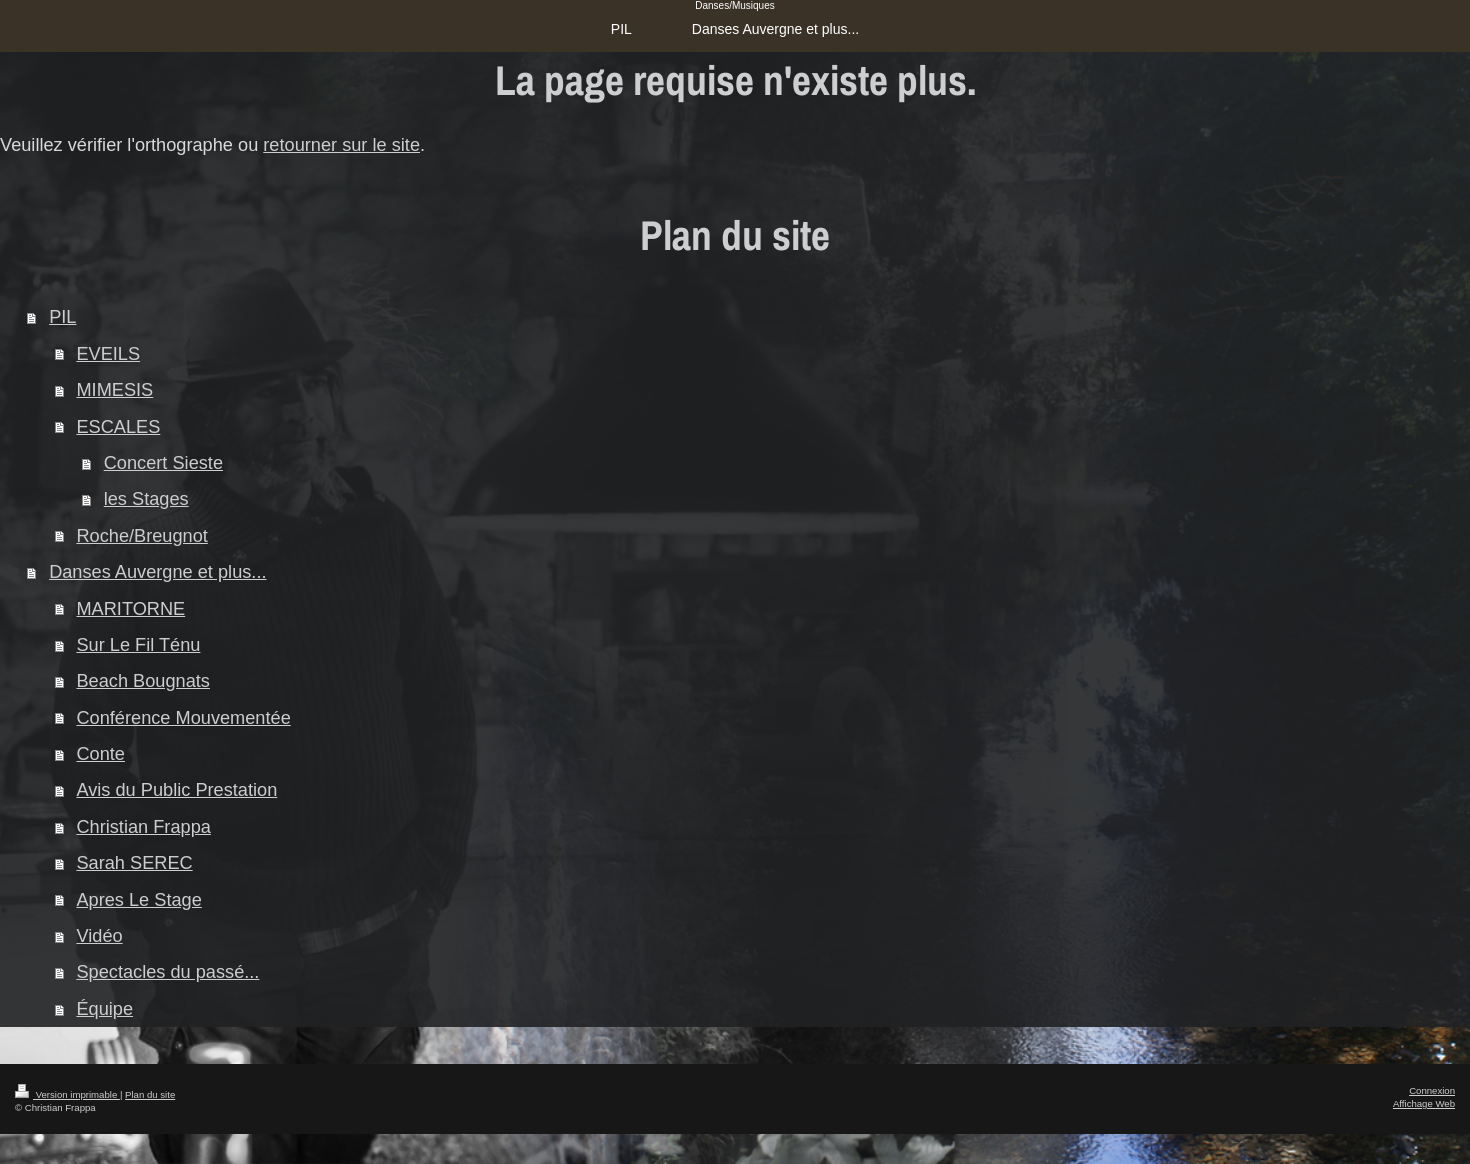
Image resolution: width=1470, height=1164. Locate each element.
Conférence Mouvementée (183, 718)
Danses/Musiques (734, 5)
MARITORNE (130, 609)
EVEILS (108, 354)
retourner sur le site (341, 145)
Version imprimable (67, 1094)
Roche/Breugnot (141, 536)
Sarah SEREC (134, 863)
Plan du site (150, 1094)
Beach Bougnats (142, 681)
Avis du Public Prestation (176, 790)
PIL (62, 317)
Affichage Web (1424, 1103)
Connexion (1432, 1090)
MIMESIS (114, 390)
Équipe (104, 1009)
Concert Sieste (163, 463)
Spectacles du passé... (167, 972)
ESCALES (118, 427)
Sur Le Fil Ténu (138, 645)
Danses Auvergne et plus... (157, 572)
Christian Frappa (143, 827)
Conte (100, 754)
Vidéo (99, 936)
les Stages (146, 499)
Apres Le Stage (138, 900)
